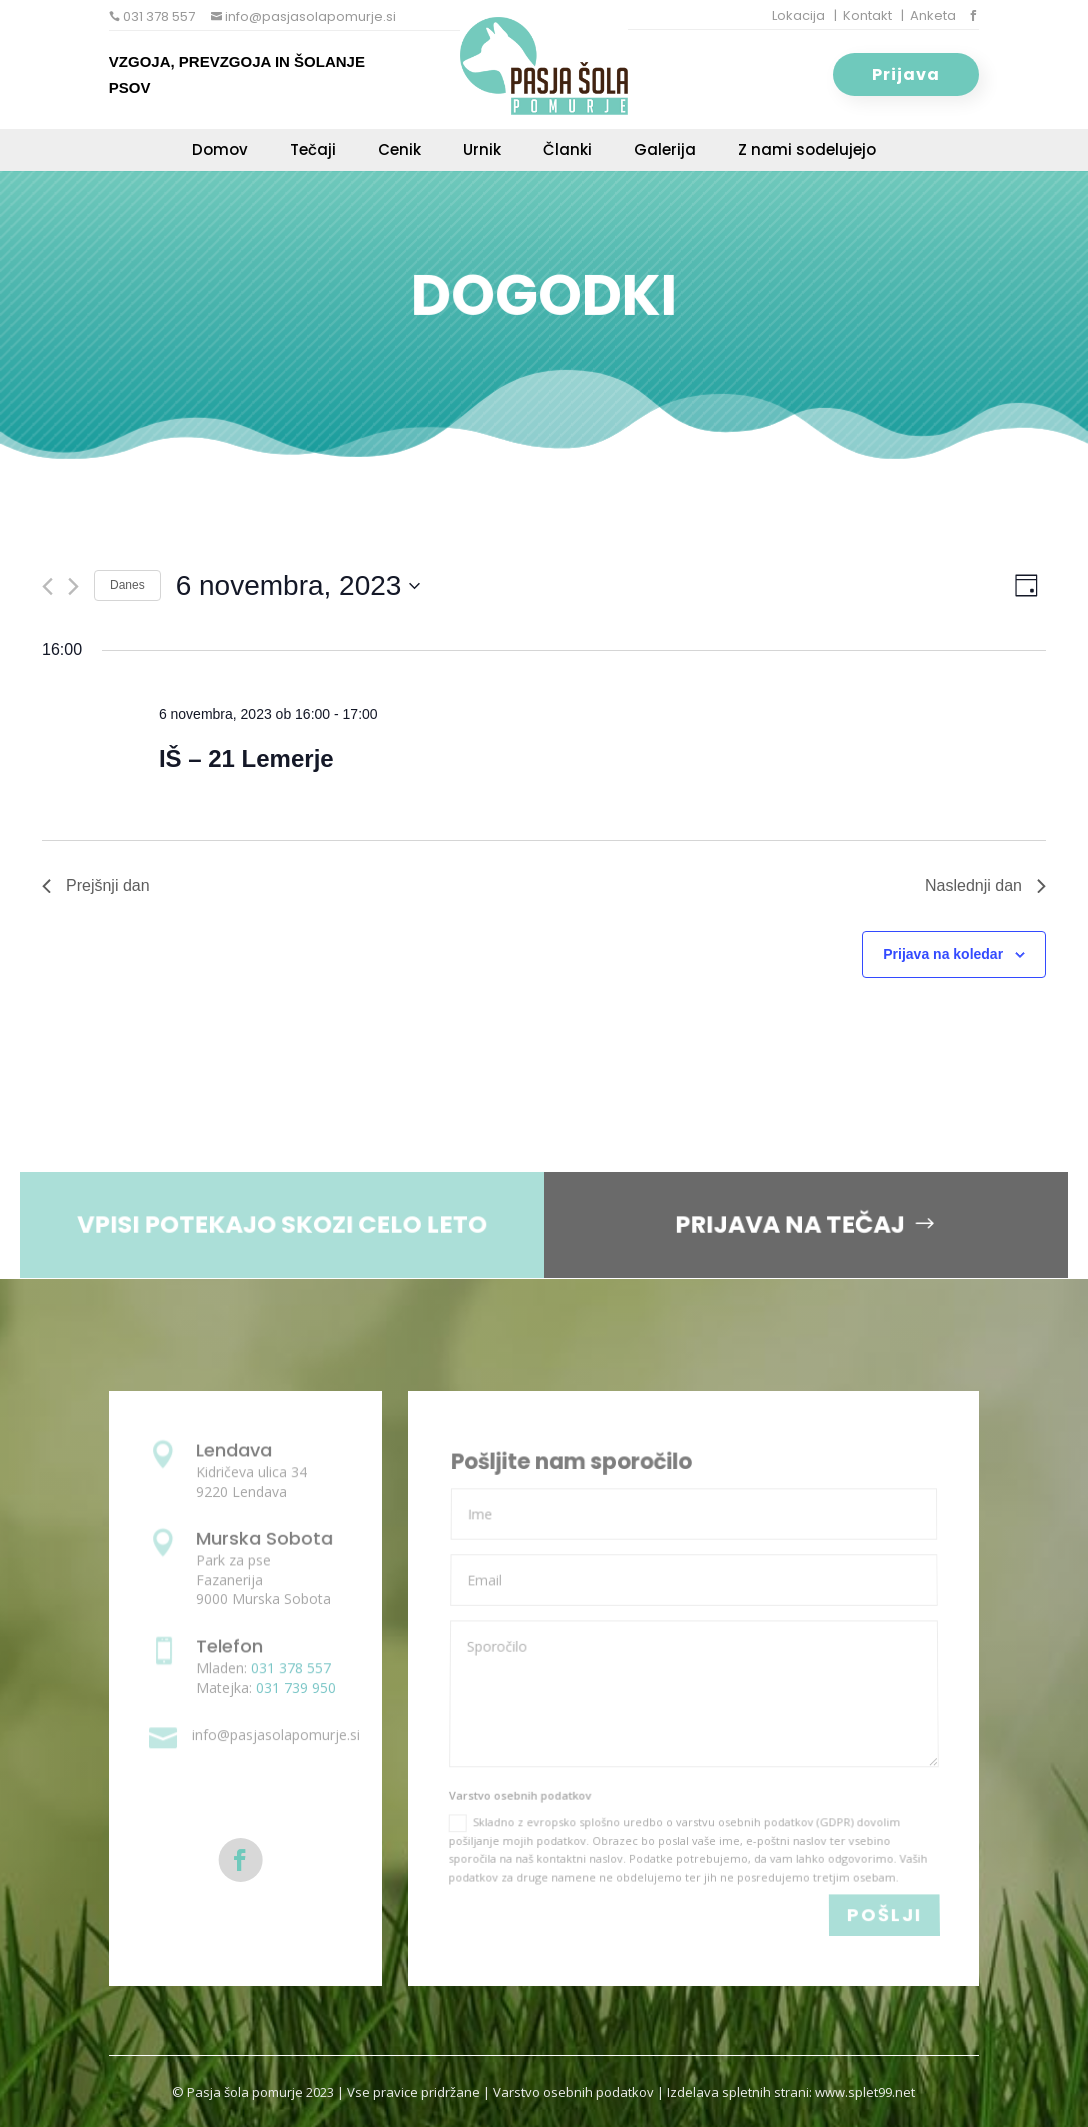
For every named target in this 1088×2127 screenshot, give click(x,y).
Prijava (906, 74)
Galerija (665, 151)
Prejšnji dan (96, 885)
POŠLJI (883, 1915)
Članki (567, 151)
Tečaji (313, 151)
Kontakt (867, 15)
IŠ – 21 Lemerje (246, 758)
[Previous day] (47, 586)
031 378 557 (157, 16)
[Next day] (73, 586)
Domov (220, 151)
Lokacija (798, 15)
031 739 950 (296, 1687)
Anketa (933, 15)
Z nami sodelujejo (807, 151)
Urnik (482, 151)
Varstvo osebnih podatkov (573, 2092)
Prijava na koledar (943, 954)
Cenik (399, 151)
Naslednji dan (985, 885)
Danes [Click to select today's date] (127, 585)
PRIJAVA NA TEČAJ (779, 1224)
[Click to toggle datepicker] (298, 586)
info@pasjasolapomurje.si (309, 16)
